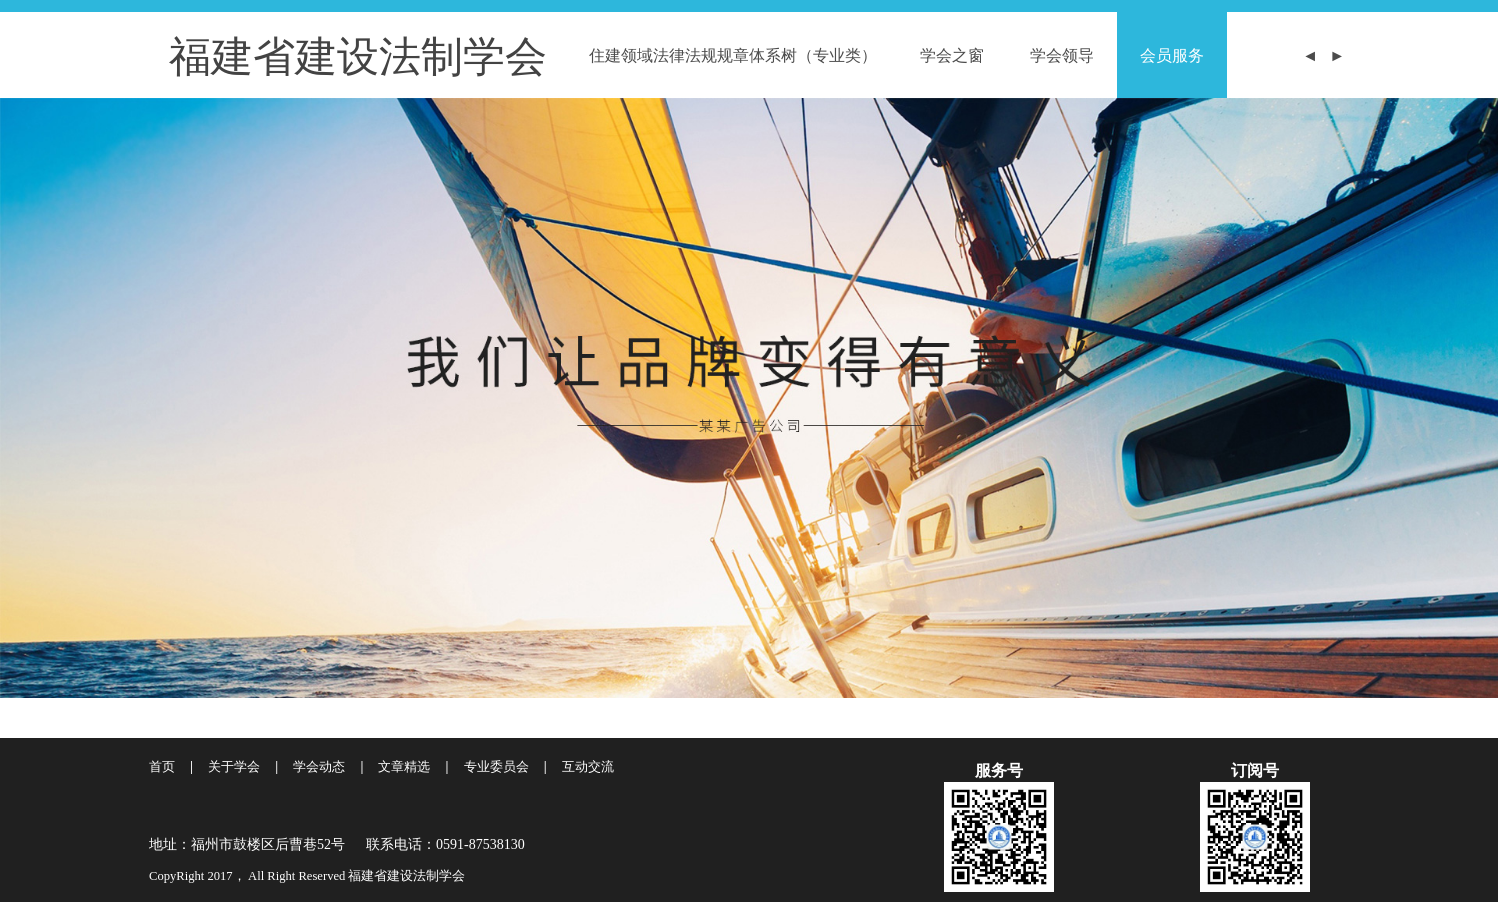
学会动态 (319, 766)
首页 (162, 766)
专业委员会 (496, 766)
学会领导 (1062, 55)
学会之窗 (952, 55)
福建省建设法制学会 (358, 54)
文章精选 (404, 766)
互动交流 (588, 766)
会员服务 (1172, 55)
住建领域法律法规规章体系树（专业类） (733, 55)
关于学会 (234, 766)
